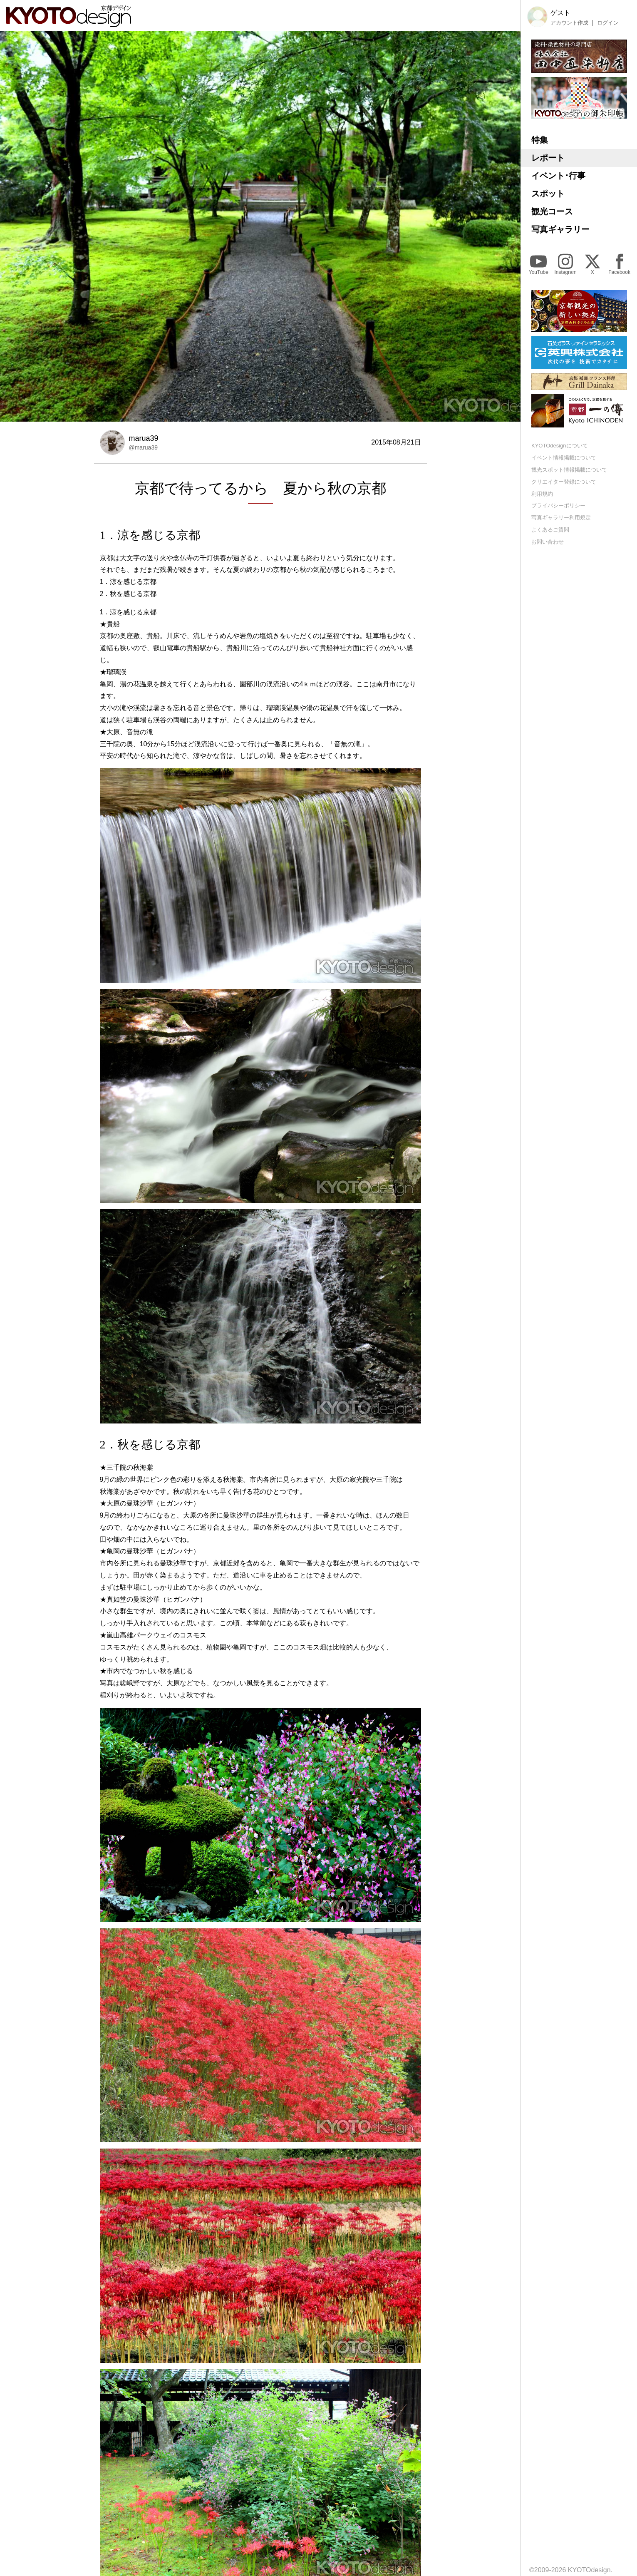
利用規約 (542, 494)
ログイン (608, 23)
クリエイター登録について (563, 482)
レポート (548, 157)
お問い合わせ (547, 542)
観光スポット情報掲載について (569, 470)
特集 (539, 139)
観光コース (552, 211)
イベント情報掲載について (563, 458)
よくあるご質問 (550, 530)
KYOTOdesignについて (559, 445)
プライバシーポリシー (558, 505)
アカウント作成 (569, 23)
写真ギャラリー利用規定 (561, 517)
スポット (548, 193)
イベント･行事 (558, 175)
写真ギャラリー (560, 229)
